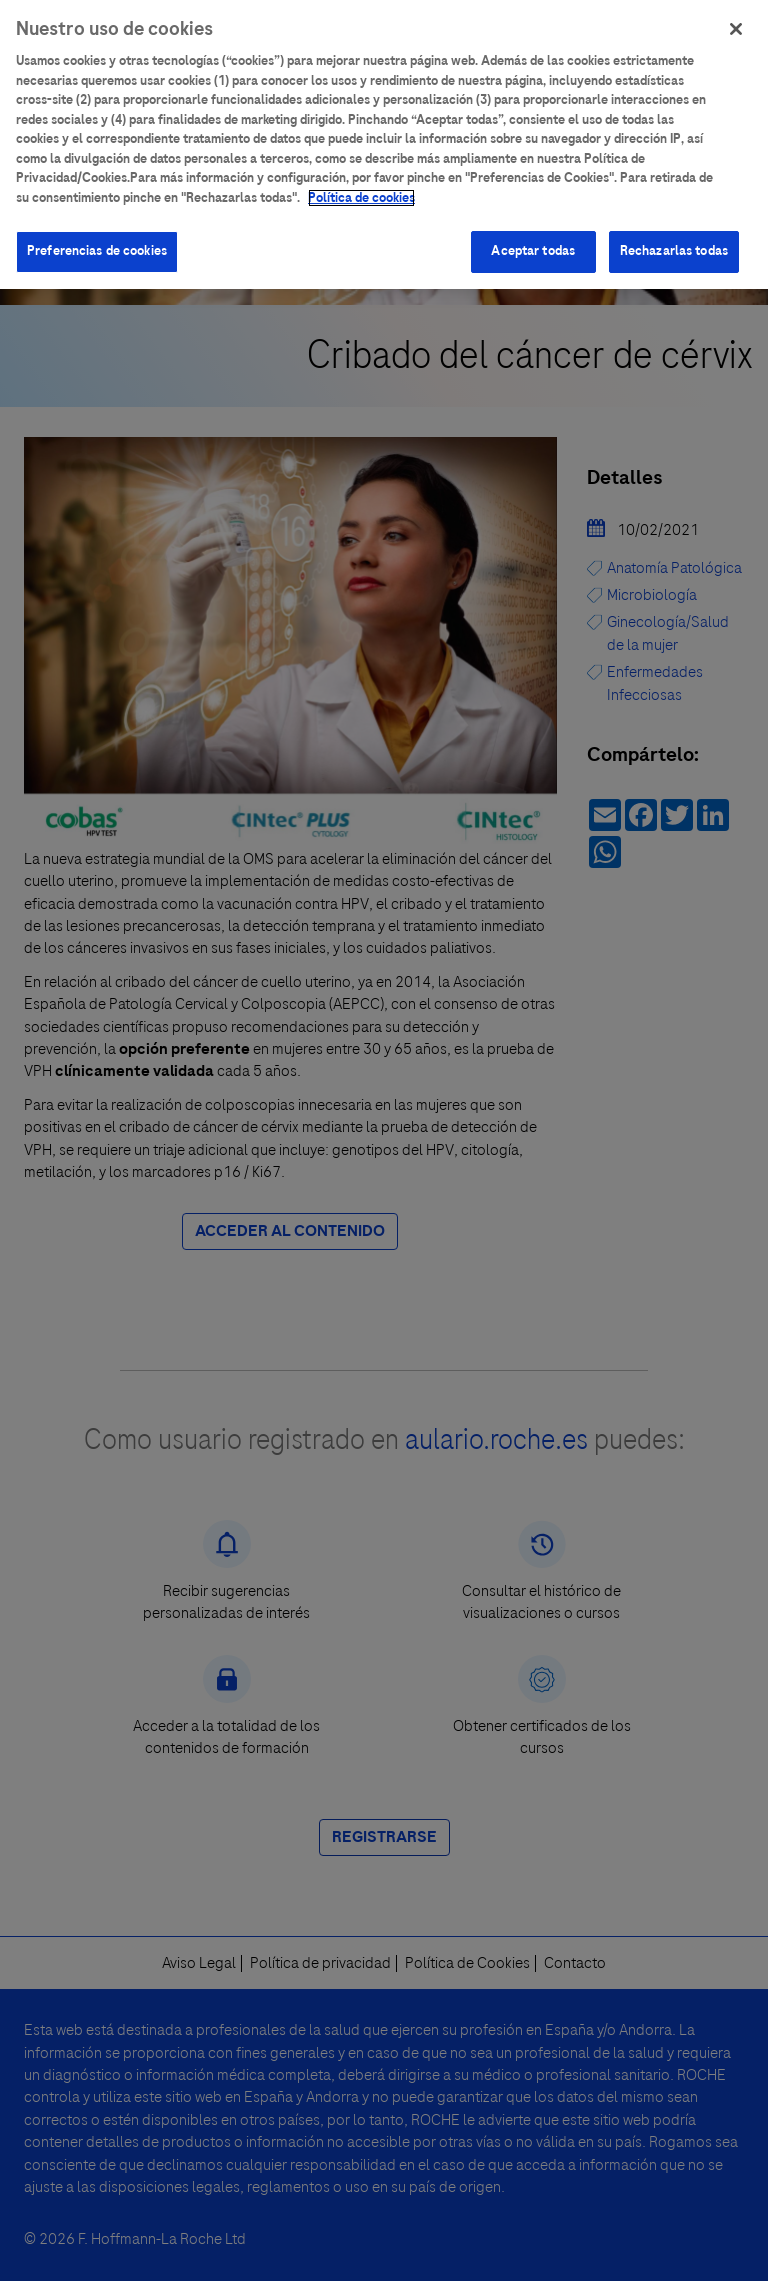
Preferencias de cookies (97, 244)
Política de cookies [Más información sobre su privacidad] (361, 190)
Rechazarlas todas (674, 244)
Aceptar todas (533, 244)
